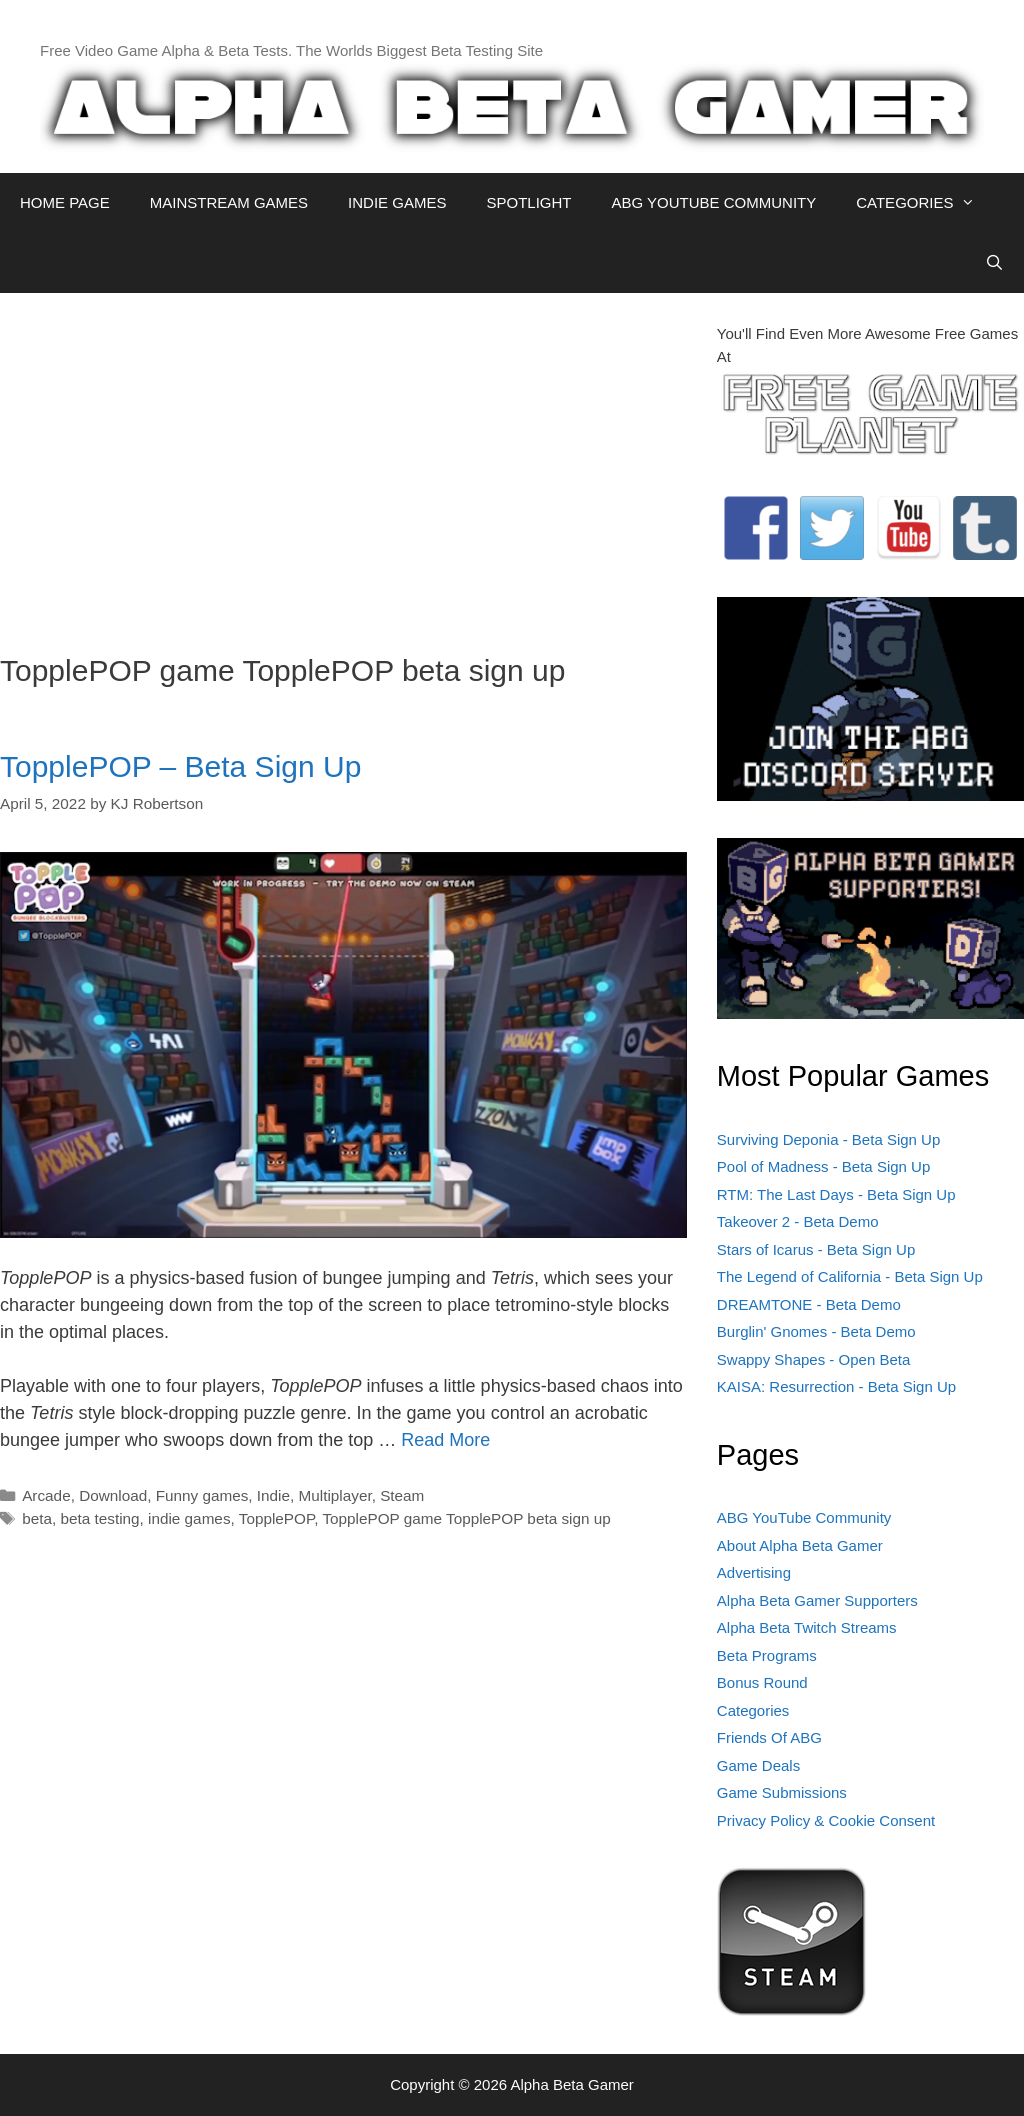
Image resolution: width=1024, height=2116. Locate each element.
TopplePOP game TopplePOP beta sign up (466, 1518)
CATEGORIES (925, 203)
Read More (445, 1440)
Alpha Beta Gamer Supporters (817, 1600)
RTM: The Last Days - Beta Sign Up (836, 1194)
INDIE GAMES (397, 202)
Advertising (754, 1572)
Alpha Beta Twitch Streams (807, 1627)
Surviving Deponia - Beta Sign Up (828, 1139)
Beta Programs (767, 1655)
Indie (273, 1495)
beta (37, 1518)
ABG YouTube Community (804, 1517)
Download (113, 1495)
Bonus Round (762, 1682)
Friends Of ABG (769, 1737)
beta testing (99, 1518)
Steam (402, 1495)
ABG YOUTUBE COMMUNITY (713, 202)
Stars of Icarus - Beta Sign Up (816, 1249)
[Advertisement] (343, 463)
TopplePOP (276, 1518)
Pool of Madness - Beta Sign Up (823, 1166)
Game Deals (758, 1765)
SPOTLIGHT (528, 202)
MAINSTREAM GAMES (229, 202)
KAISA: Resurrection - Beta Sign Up (836, 1386)
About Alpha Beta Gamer (800, 1545)
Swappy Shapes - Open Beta (813, 1359)
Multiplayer (335, 1495)
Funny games (202, 1495)
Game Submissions (782, 1792)
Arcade (46, 1495)
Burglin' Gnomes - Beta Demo (816, 1331)
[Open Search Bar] (994, 263)
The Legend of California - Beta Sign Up (850, 1276)
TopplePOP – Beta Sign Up (180, 766)
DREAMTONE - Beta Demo (809, 1304)
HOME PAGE (65, 202)
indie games (189, 1518)
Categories (753, 1710)
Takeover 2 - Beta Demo (798, 1221)
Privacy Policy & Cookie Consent (826, 1820)
